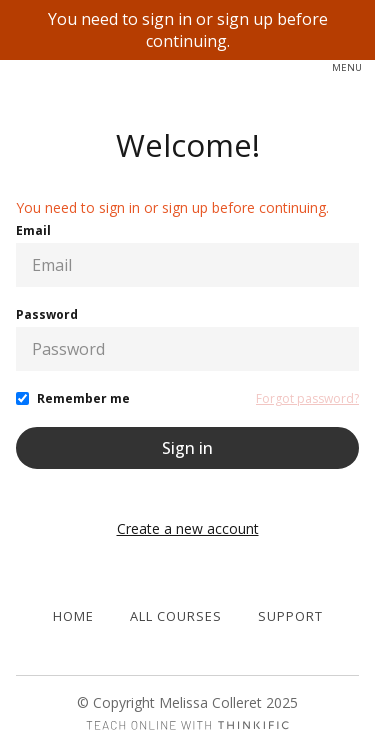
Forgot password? (307, 398)
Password (47, 314)
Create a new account (188, 528)
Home (73, 616)
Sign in (187, 448)
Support (290, 616)
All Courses (176, 616)
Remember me (83, 398)
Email (33, 230)
